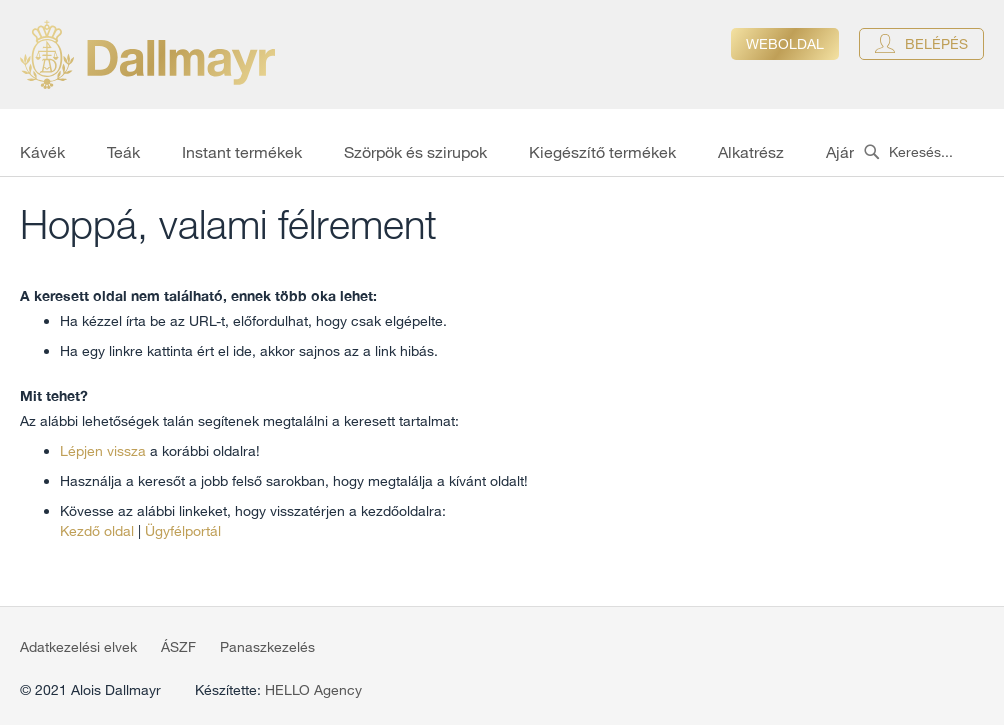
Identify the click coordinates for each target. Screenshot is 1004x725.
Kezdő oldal (97, 531)
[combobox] (929, 152)
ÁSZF (178, 647)
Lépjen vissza (103, 451)
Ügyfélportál (183, 531)
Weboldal (785, 44)
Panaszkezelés (267, 647)
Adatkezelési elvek (78, 647)
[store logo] (147, 54)
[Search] (871, 152)
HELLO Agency (313, 690)
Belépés (936, 44)
